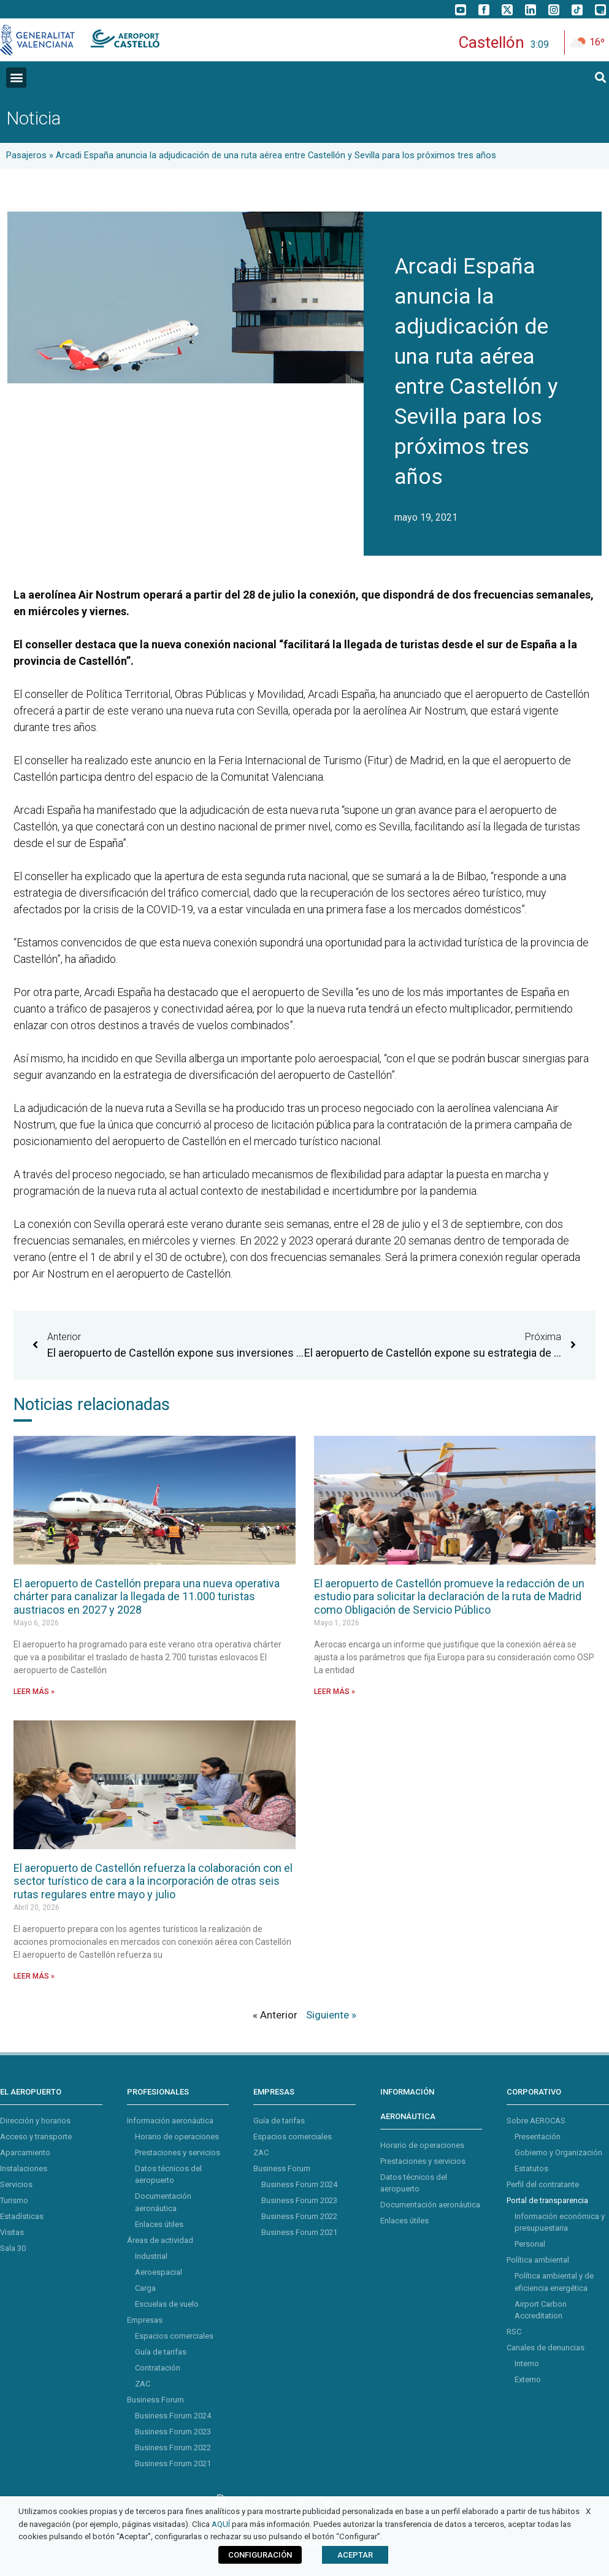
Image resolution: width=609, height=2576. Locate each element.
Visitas (12, 2232)
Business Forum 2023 (173, 2431)
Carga (145, 2288)
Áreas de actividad (160, 2240)
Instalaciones (23, 2168)
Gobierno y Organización (558, 2152)
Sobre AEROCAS (536, 2120)
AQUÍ (221, 2524)
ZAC (142, 2383)
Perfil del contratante (543, 2184)
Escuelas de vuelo (167, 2304)
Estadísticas (22, 2216)
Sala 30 (13, 2248)
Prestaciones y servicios (177, 2152)
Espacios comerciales (174, 2335)
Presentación (538, 2136)
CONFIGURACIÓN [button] (260, 2554)
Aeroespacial (158, 2272)
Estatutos (531, 2168)
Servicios (16, 2184)
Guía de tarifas (160, 2351)
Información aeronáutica (170, 2120)
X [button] (588, 2511)
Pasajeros (26, 155)
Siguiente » (331, 2015)
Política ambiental (538, 2259)
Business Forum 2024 (173, 2415)
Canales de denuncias (545, 2347)
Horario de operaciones (177, 2136)
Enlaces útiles (159, 2224)
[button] (16, 77)
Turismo (14, 2200)
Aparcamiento (25, 2152)
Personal (530, 2243)
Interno (527, 2363)
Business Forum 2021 (173, 2463)
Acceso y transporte (36, 2136)
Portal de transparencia (547, 2200)
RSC (514, 2331)
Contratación (157, 2367)
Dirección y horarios (35, 2120)
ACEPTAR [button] (355, 2554)
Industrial (151, 2256)
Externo (528, 2379)
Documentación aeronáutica (430, 2204)
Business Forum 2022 (173, 2447)
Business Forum (155, 2399)
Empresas (145, 2320)
